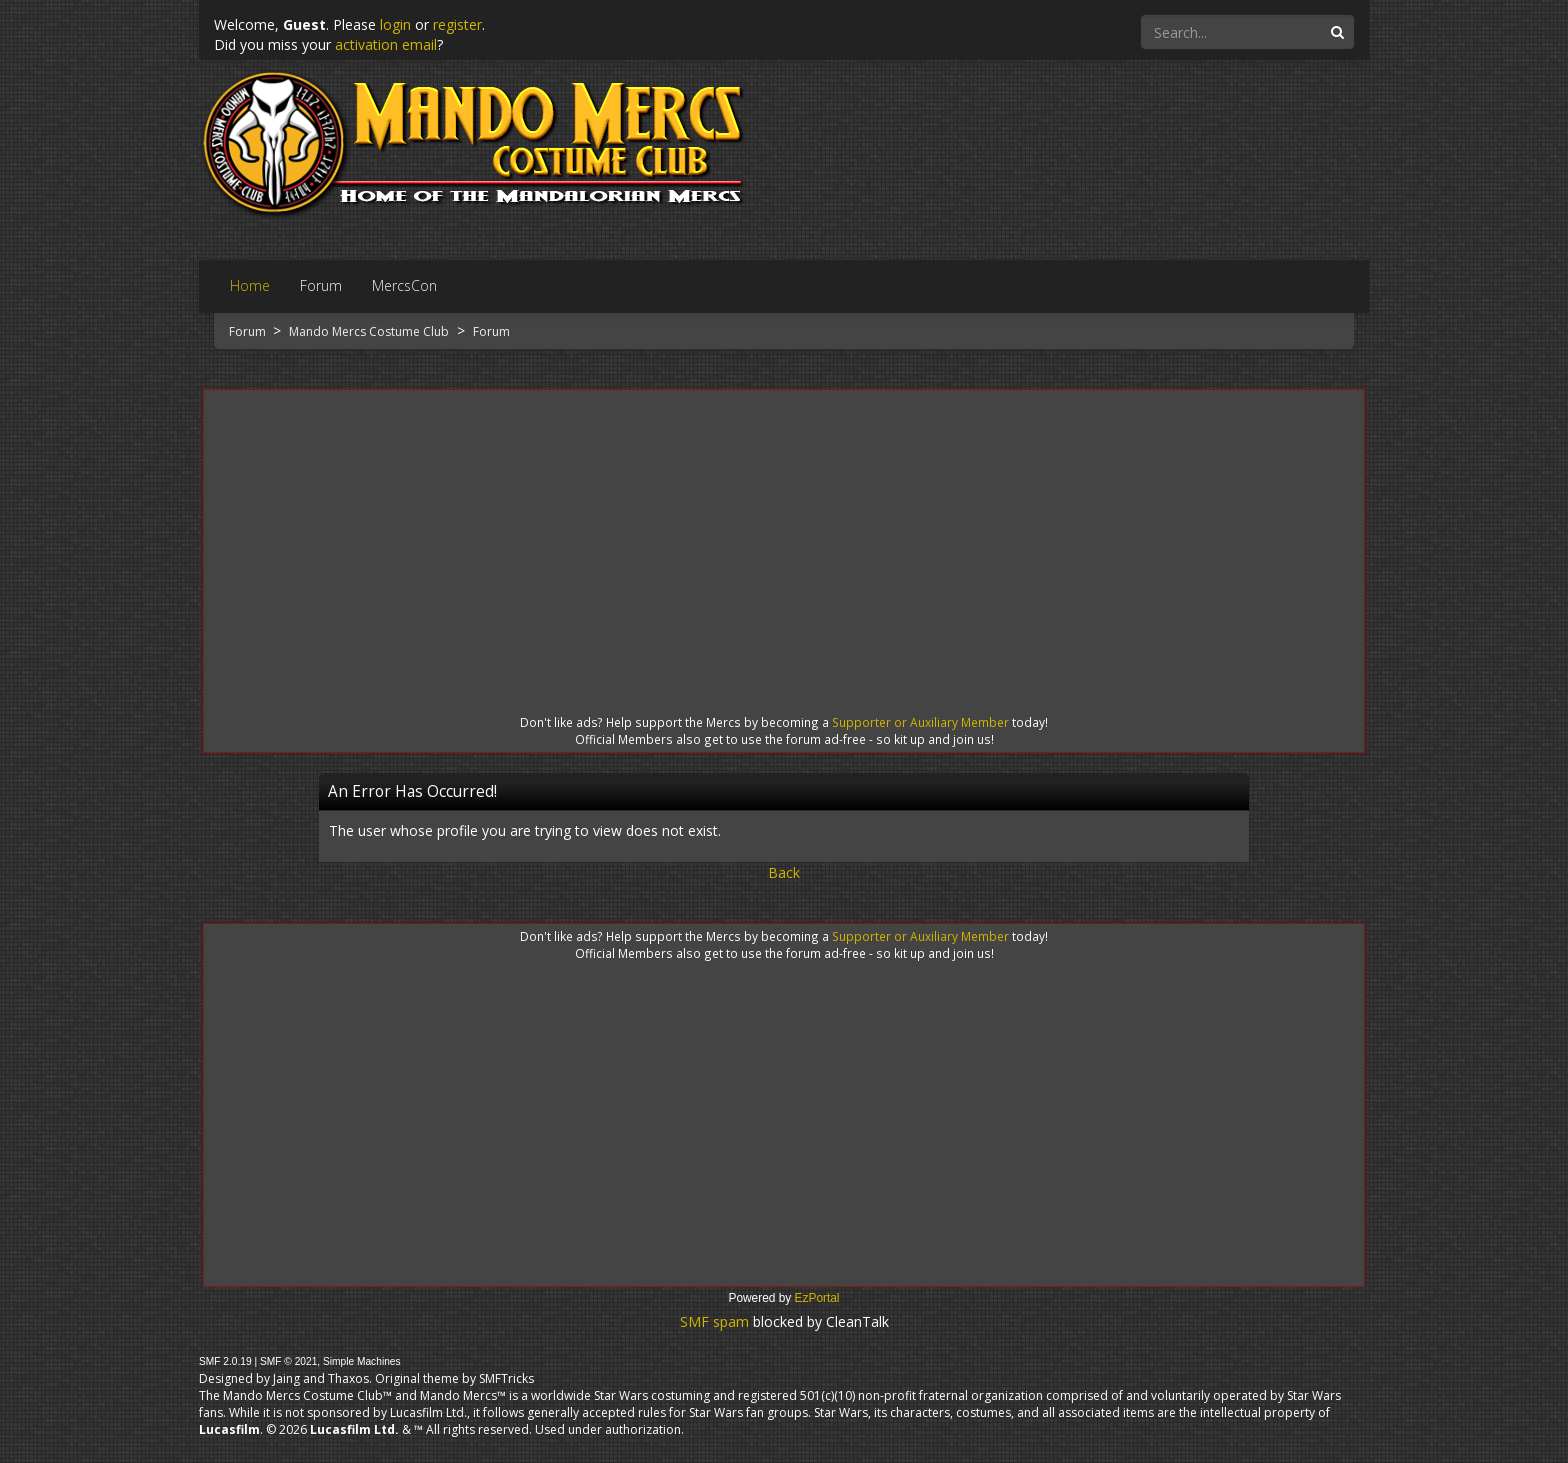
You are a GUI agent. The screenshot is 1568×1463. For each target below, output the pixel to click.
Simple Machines (362, 1361)
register (457, 24)
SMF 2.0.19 (225, 1361)
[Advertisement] (784, 534)
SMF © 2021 (288, 1361)
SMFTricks (506, 1378)
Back (784, 872)
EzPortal (817, 1298)
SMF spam (714, 1321)
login (395, 24)
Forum (249, 331)
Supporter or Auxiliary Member (920, 722)
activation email (386, 44)
